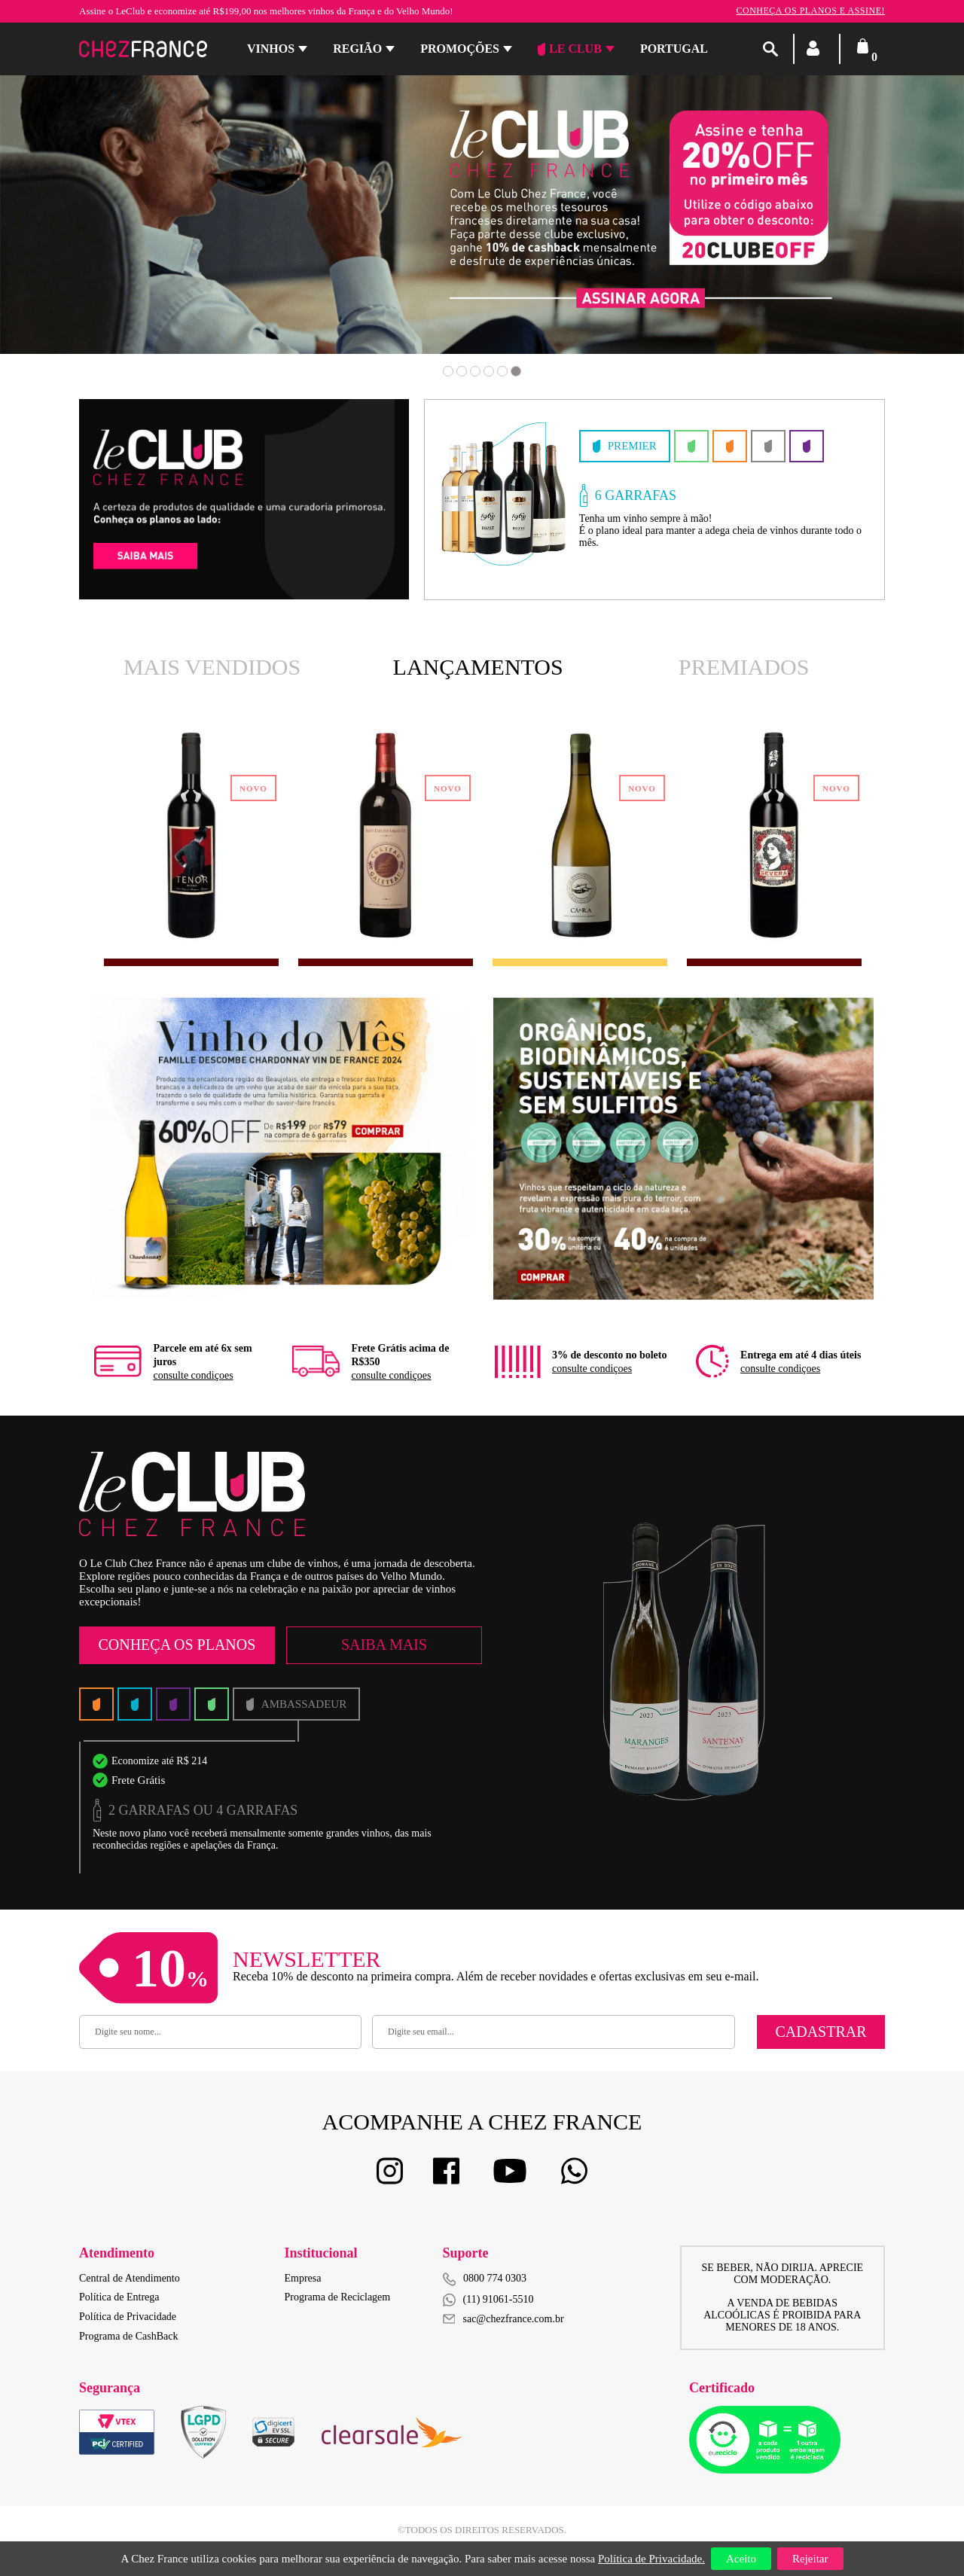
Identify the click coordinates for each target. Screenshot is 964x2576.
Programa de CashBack (128, 2336)
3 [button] (475, 371)
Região (357, 48)
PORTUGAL (674, 48)
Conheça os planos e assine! (810, 10)
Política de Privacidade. (651, 2559)
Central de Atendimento (129, 2278)
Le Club (570, 49)
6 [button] (516, 371)
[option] (482, 203)
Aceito (741, 2559)
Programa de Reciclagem (338, 2297)
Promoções (459, 48)
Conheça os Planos (176, 1644)
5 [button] (502, 371)
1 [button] (448, 371)
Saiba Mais (384, 1644)
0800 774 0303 (494, 2278)
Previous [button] (92, 225)
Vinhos (270, 48)
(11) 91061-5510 (488, 2300)
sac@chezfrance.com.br (503, 2318)
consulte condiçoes (193, 1375)
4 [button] (489, 371)
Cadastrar (820, 2031)
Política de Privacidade (127, 2316)
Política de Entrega (119, 2297)
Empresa (303, 2278)
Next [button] (872, 225)
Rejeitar (810, 2559)
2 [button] (461, 371)
